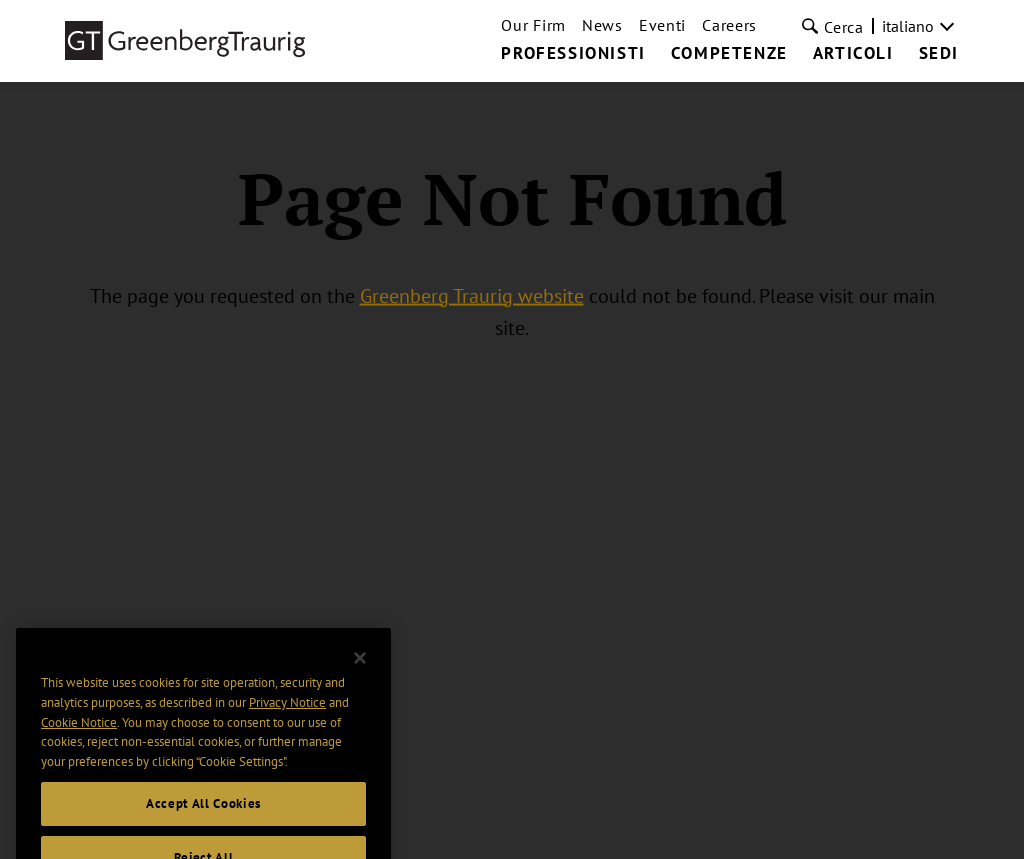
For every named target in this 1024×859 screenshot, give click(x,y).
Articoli (853, 54)
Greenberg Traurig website (472, 295)
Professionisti (573, 54)
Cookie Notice (79, 735)
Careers (729, 25)
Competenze (729, 54)
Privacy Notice (287, 715)
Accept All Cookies (203, 816)
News (602, 25)
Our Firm (533, 25)
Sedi (939, 54)
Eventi (662, 25)
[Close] (360, 671)
